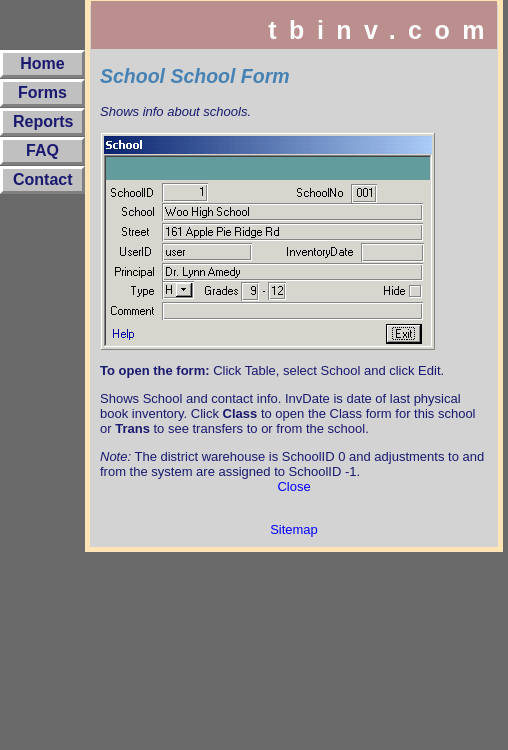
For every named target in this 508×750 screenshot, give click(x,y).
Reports (43, 121)
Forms (42, 92)
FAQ (42, 150)
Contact (43, 179)
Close (293, 486)
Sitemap (294, 529)
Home (42, 63)
